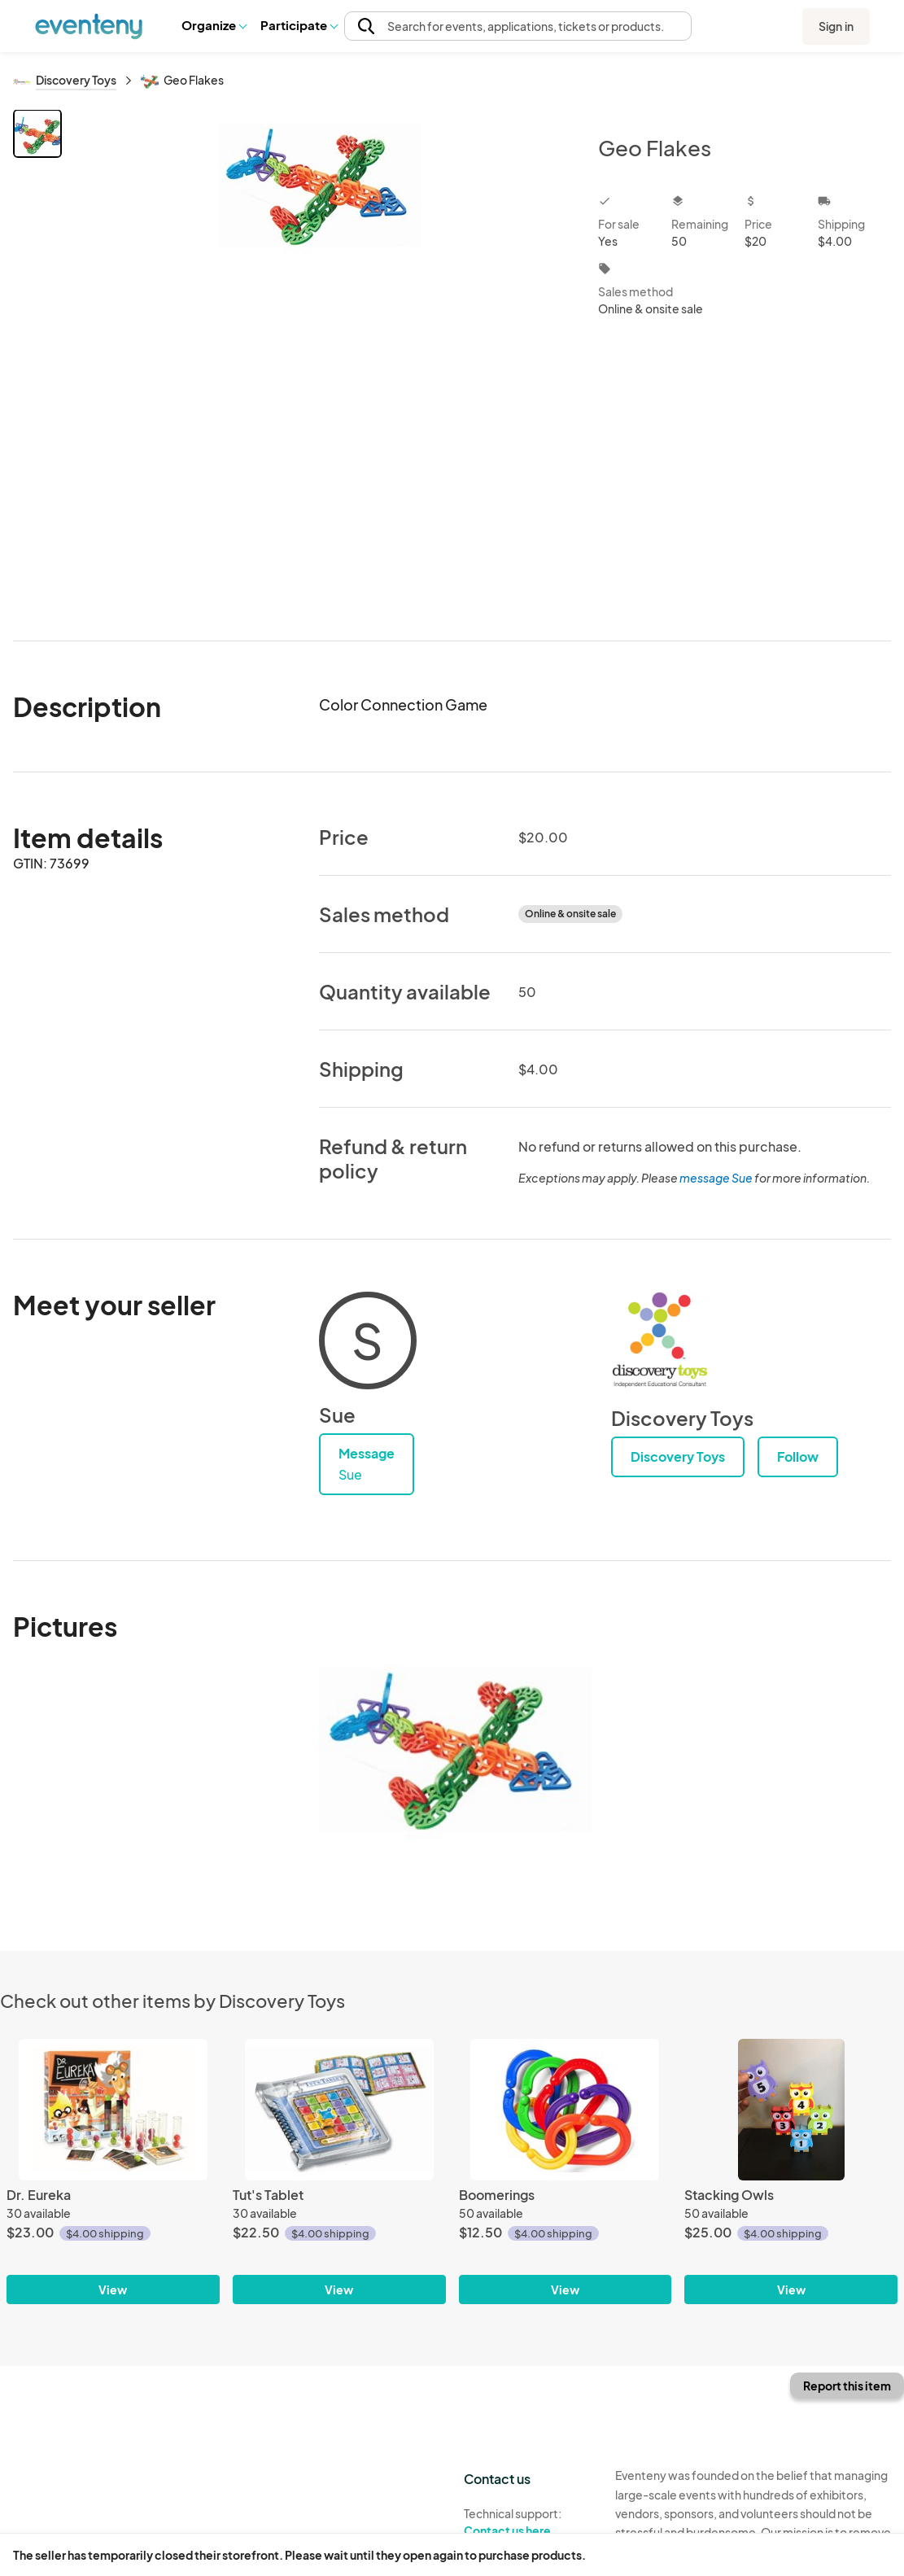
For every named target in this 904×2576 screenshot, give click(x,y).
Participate (298, 25)
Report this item (847, 2385)
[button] (213, 25)
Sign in (836, 26)
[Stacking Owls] (790, 2110)
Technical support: (527, 2522)
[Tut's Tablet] (339, 2110)
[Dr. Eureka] (113, 2110)
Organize (213, 25)
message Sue (716, 1177)
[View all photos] (319, 361)
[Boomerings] (565, 2110)
